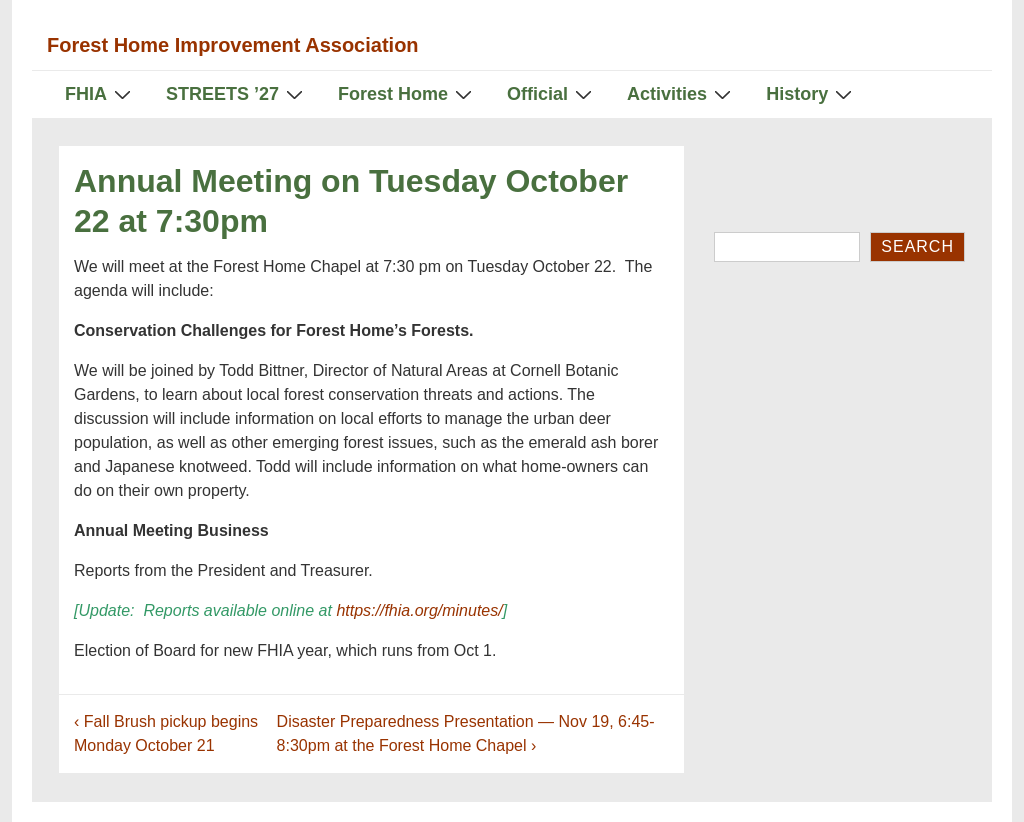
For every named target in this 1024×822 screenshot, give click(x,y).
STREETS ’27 (237, 93)
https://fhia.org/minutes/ (421, 610)
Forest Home (407, 93)
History (811, 93)
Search (917, 246)
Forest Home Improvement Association (233, 45)
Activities (681, 93)
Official (552, 93)
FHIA (100, 93)
